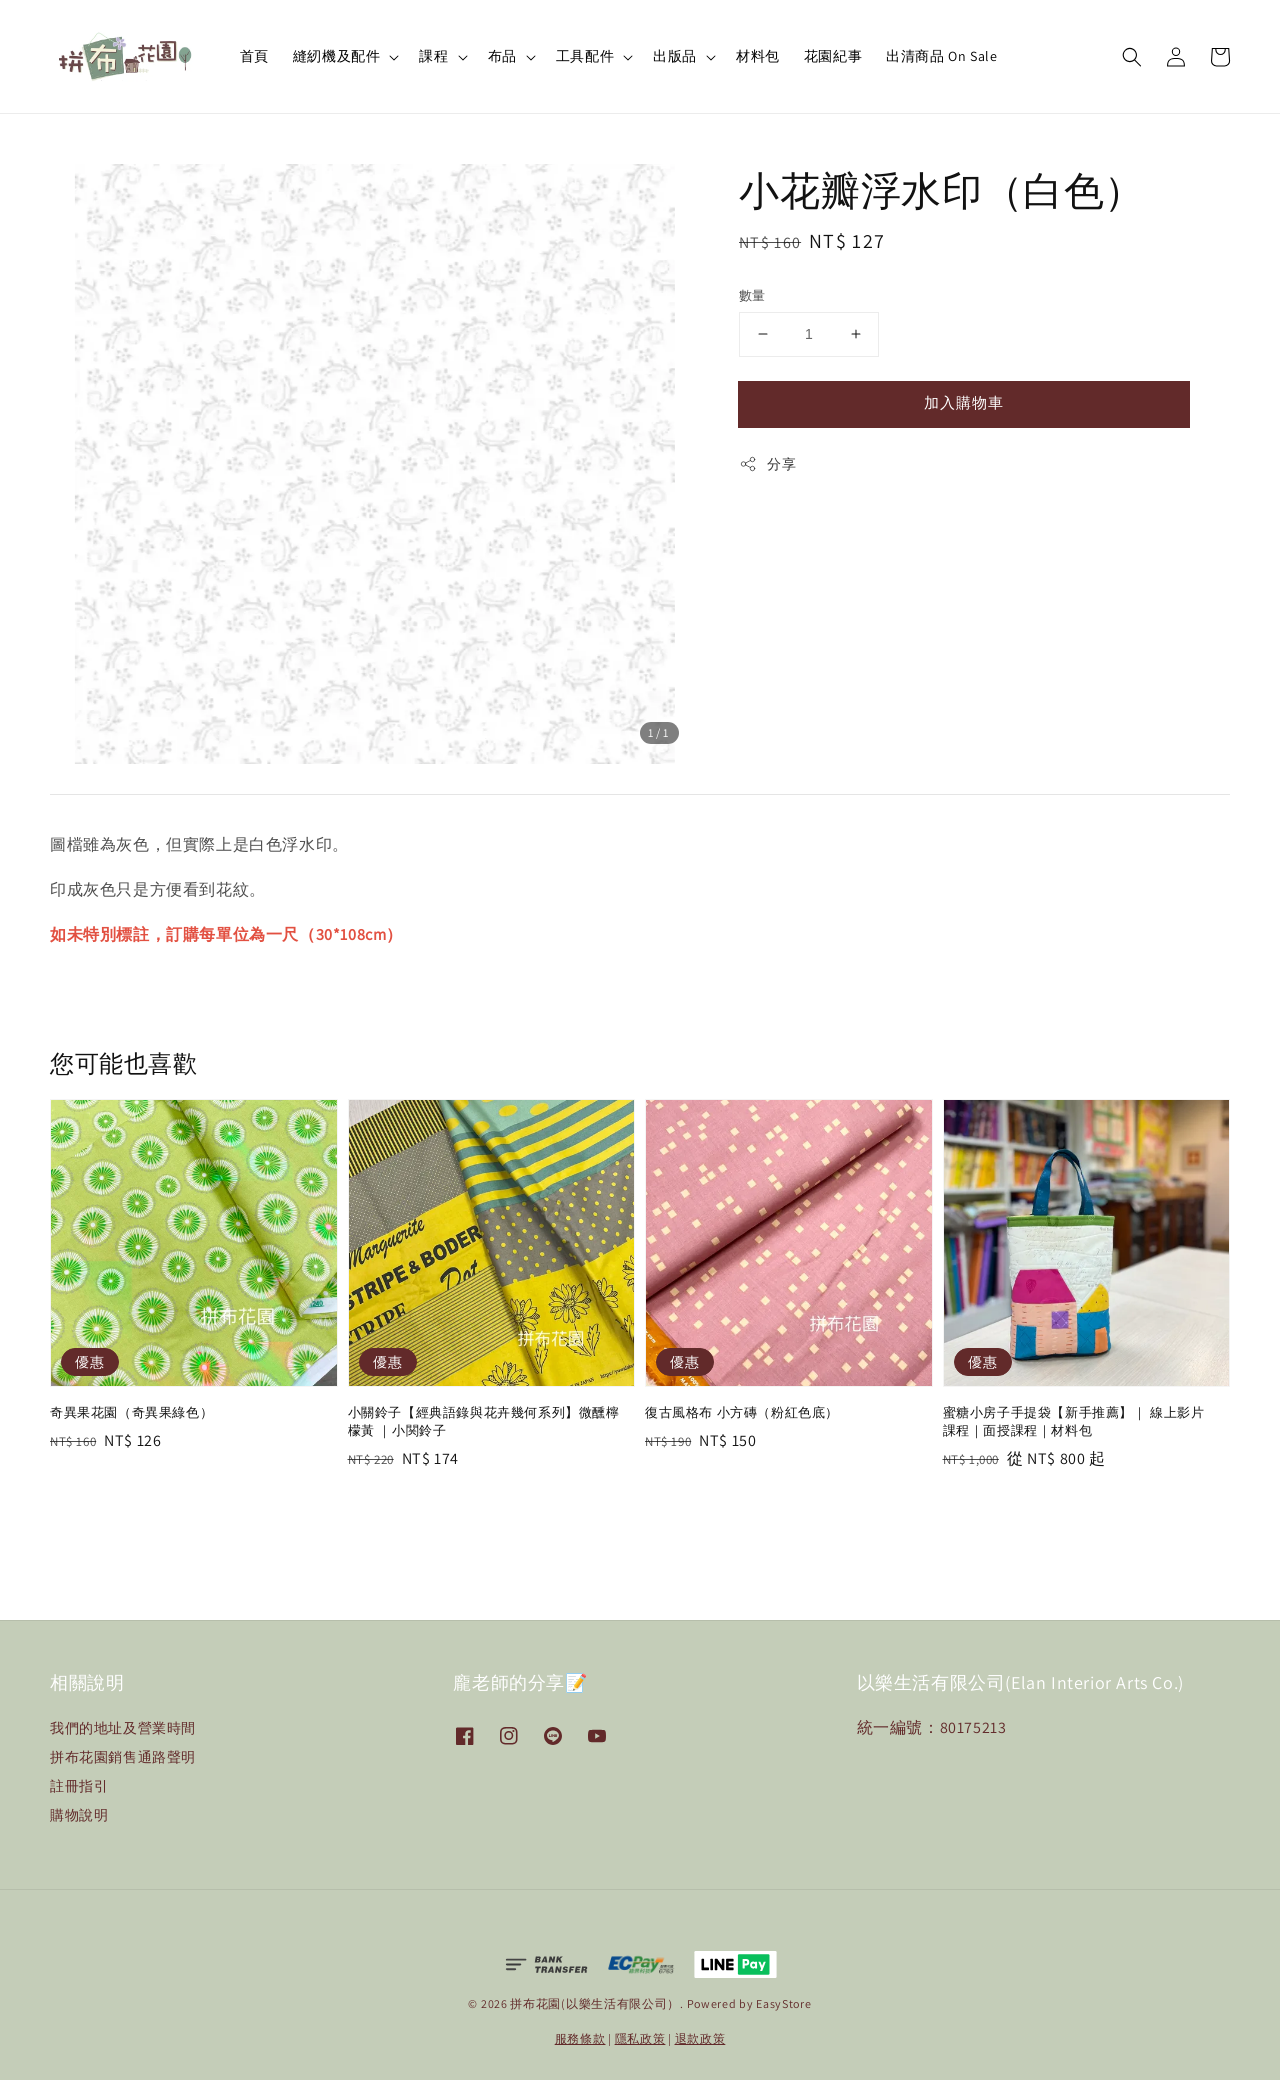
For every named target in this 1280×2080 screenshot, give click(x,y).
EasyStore (783, 2003)
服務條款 (580, 2038)
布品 (502, 56)
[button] (1132, 57)
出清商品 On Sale (941, 56)
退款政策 (700, 2038)
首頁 (254, 56)
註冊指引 (79, 1786)
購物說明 (79, 1815)
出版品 (675, 56)
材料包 (758, 56)
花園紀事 (833, 56)
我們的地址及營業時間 (123, 1728)
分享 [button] (767, 464)
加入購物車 (964, 402)
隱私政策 (640, 2038)
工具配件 (585, 56)
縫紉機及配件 (337, 56)
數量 (752, 295)
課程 (433, 56)
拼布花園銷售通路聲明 (123, 1757)
